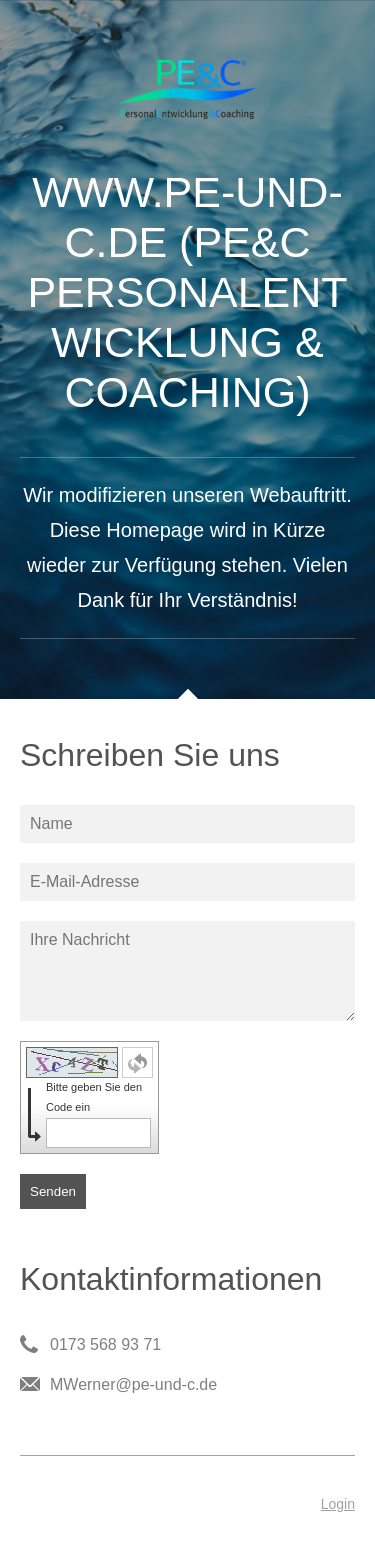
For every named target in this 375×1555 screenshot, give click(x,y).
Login (338, 1504)
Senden (53, 1191)
